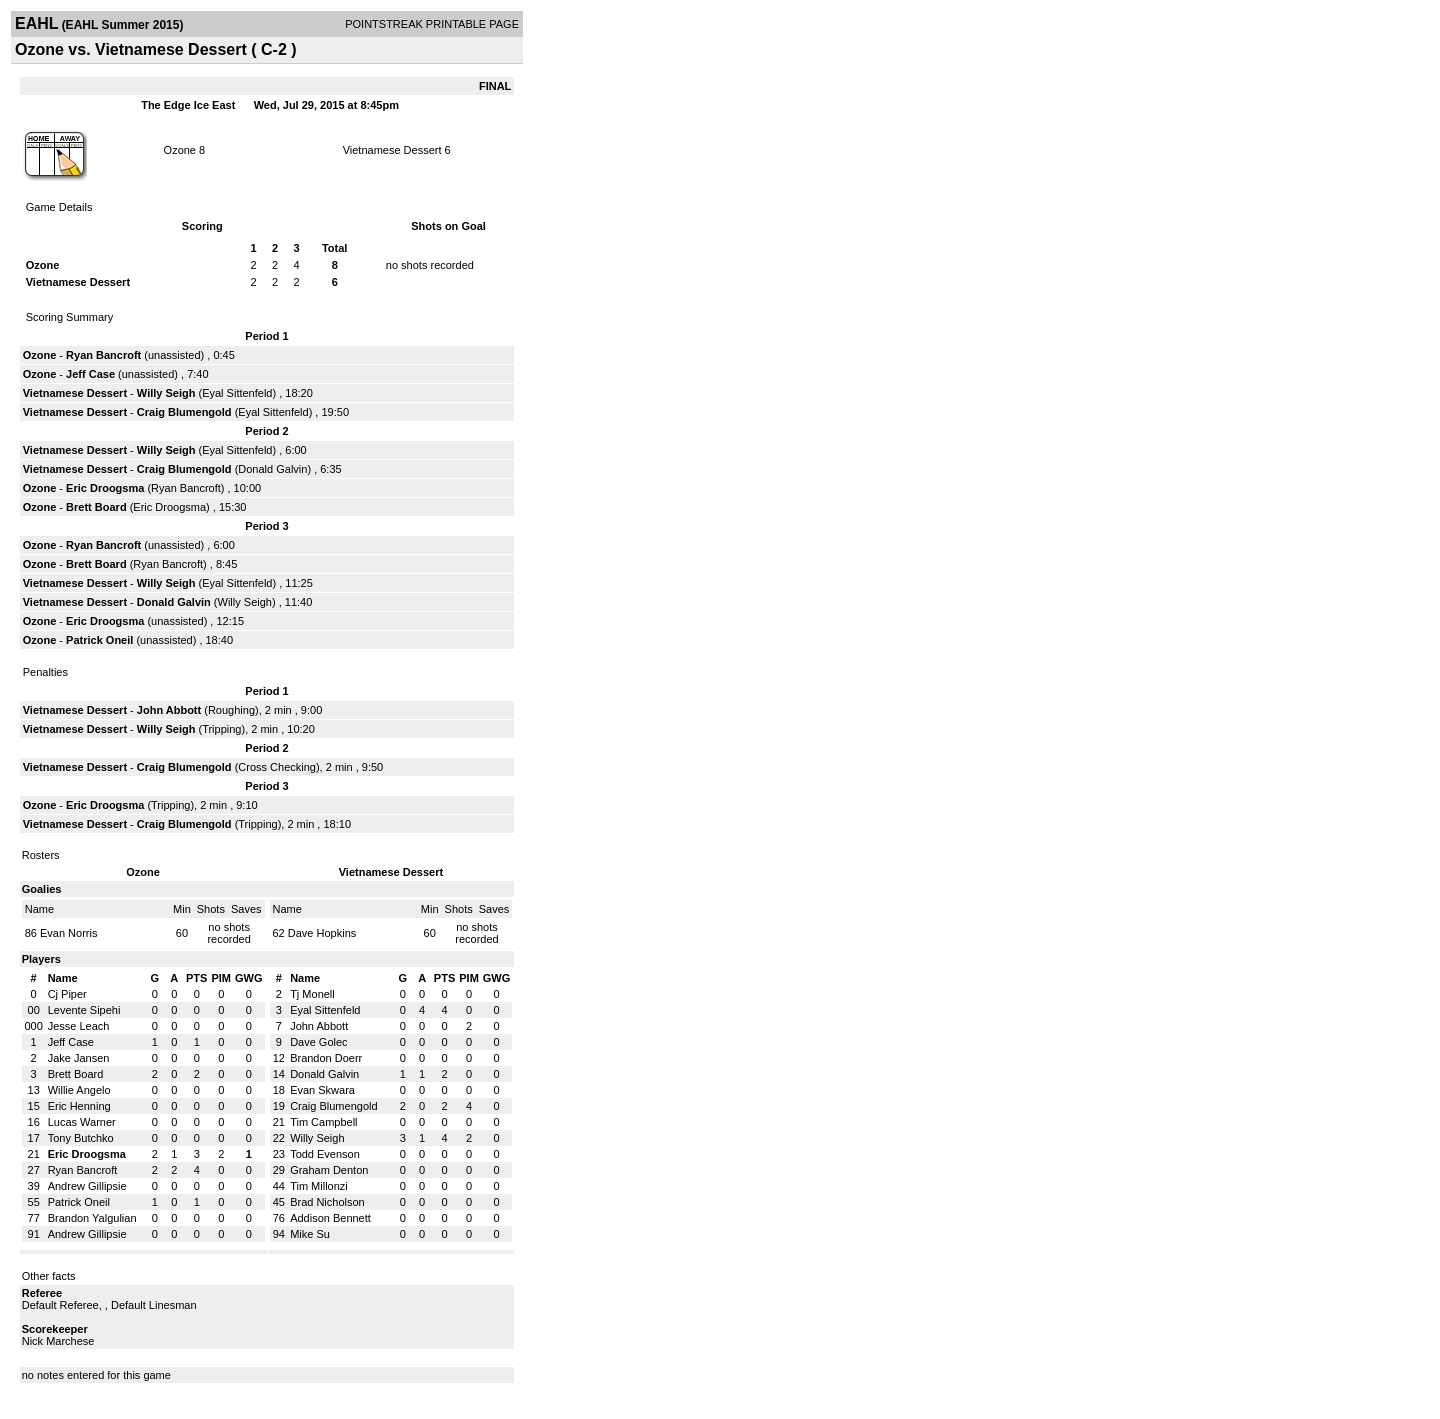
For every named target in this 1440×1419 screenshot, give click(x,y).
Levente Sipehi (84, 1010)
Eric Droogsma (105, 488)
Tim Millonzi (319, 1186)
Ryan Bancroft (103, 355)
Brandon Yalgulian (92, 1218)
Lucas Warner (82, 1122)
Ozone (180, 150)
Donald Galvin (272, 469)
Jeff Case (90, 374)
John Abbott (169, 710)
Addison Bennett (330, 1218)
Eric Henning (79, 1106)
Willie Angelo (79, 1090)
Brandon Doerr (326, 1058)
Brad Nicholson (327, 1202)
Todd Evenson (325, 1154)
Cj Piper (67, 994)
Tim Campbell (323, 1122)
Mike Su (310, 1234)
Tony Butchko (81, 1138)
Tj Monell (312, 994)
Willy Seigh (166, 393)
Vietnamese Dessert (392, 150)
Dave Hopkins (322, 933)
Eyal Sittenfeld (237, 393)
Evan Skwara (322, 1090)
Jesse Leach (79, 1026)
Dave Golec (318, 1042)
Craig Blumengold (184, 412)
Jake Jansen (79, 1058)
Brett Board (96, 507)
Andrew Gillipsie (87, 1186)
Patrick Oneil (99, 640)
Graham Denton (329, 1170)
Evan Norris (68, 933)
